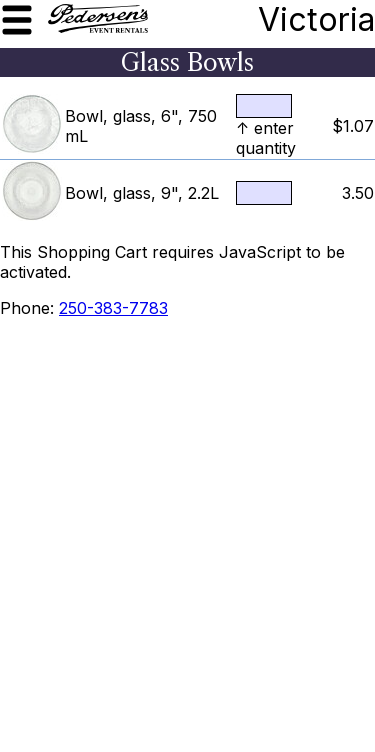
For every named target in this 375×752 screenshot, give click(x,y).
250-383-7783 (113, 308)
